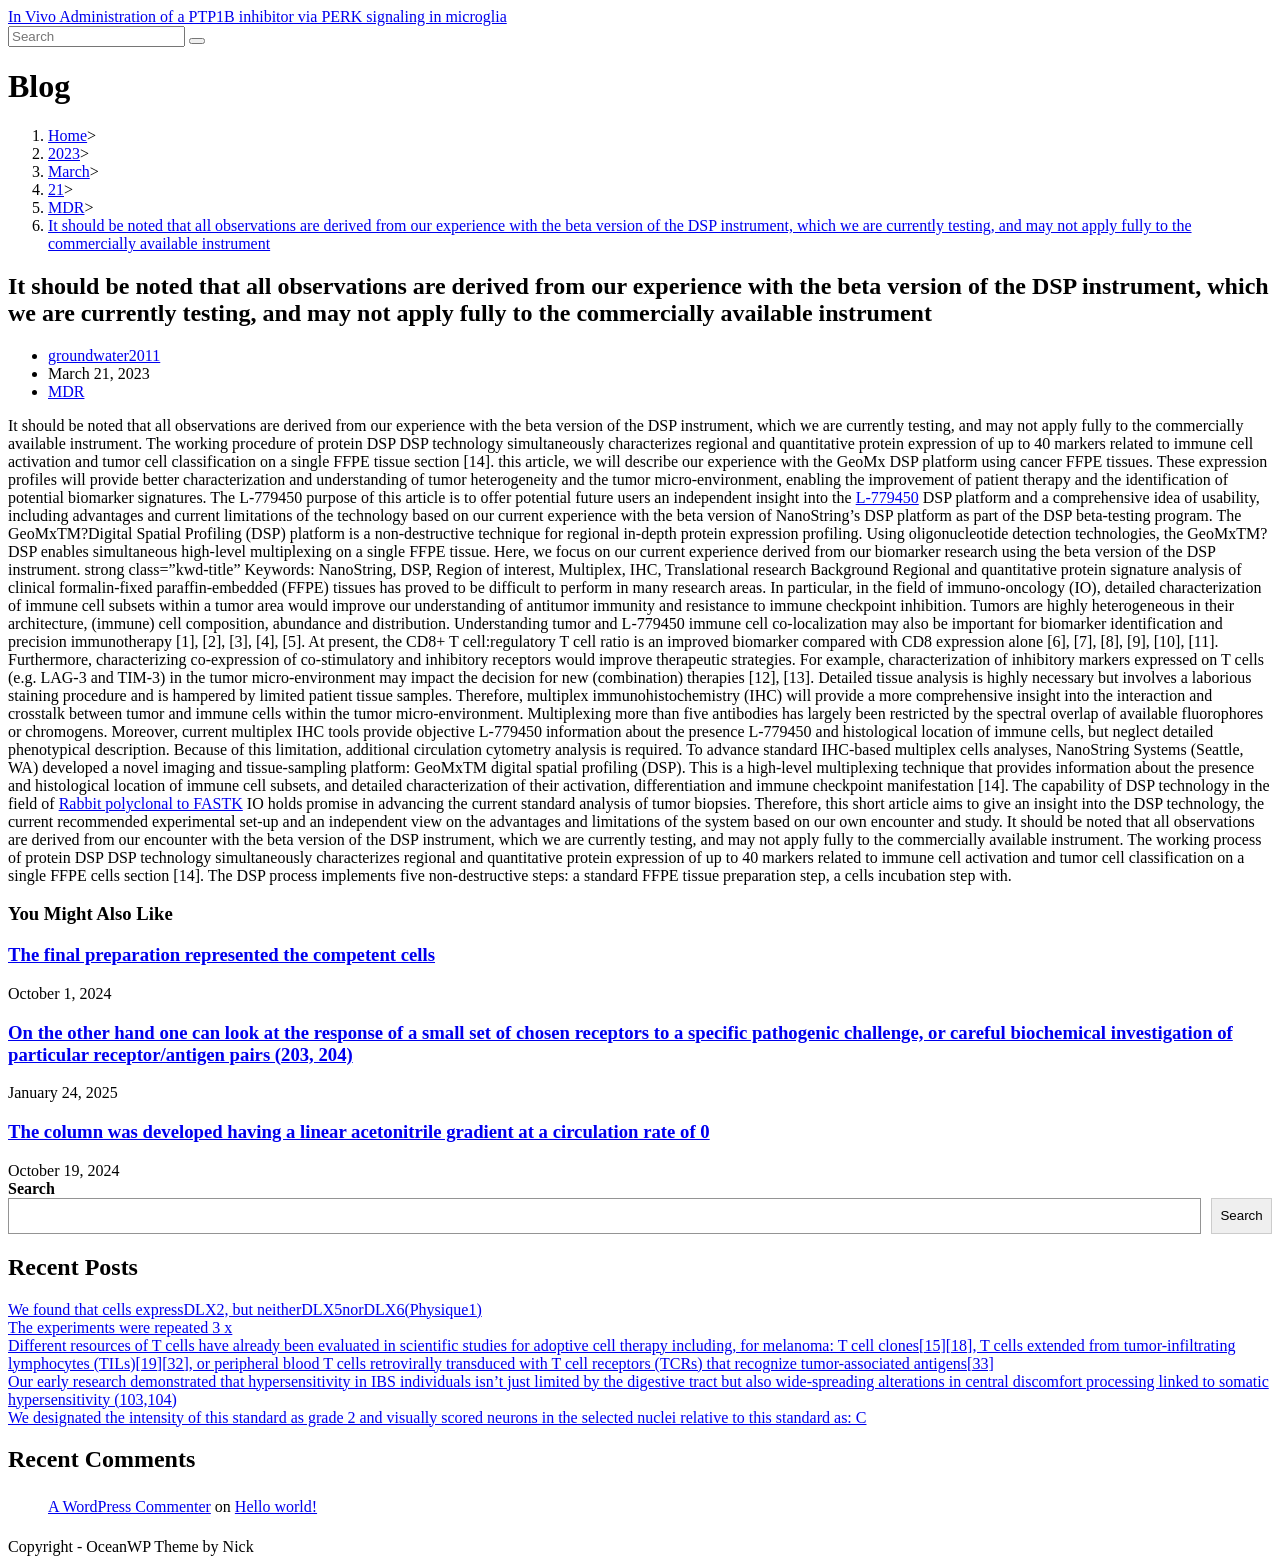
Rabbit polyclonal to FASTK (151, 803)
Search (31, 1188)
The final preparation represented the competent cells (221, 954)
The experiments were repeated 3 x (120, 1327)
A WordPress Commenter (129, 1506)
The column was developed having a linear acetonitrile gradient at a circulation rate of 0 (359, 1131)
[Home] (67, 135)
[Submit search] (197, 41)
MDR (66, 391)
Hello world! (276, 1506)
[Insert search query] (96, 36)
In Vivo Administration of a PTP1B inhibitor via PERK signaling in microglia (257, 16)
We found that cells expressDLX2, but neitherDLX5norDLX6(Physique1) (245, 1309)
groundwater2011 (104, 355)
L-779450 (887, 497)
